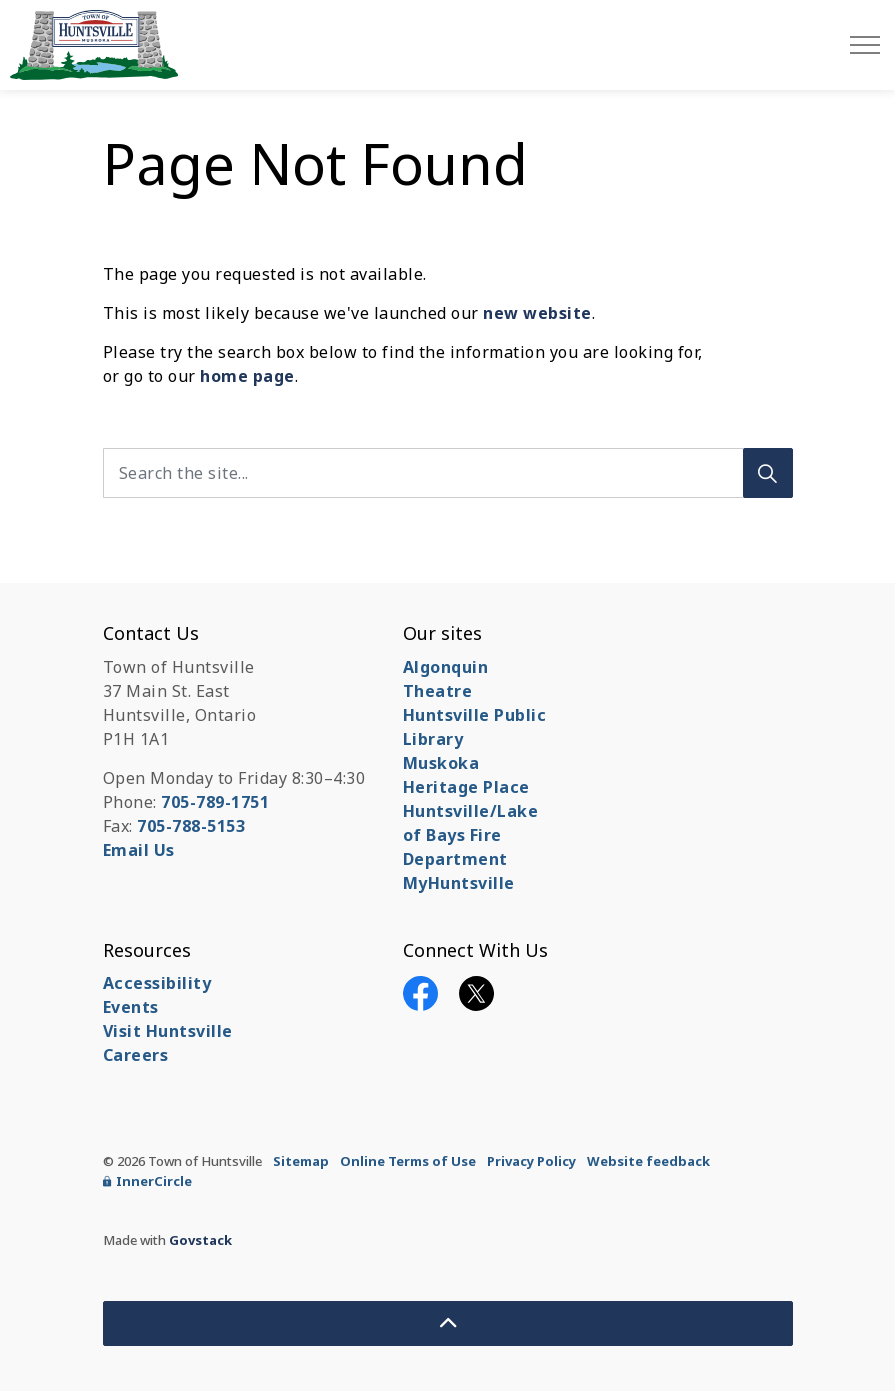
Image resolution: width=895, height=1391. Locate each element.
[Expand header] (865, 45)
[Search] (768, 473)
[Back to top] (448, 1323)
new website (537, 313)
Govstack (200, 1240)
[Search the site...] (448, 473)
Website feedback (648, 1161)
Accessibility (157, 983)
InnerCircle (147, 1181)
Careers (136, 1055)
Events (131, 1007)
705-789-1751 (215, 802)
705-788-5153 (191, 826)
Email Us (139, 850)
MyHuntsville (459, 883)
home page (247, 376)
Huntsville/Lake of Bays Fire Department (471, 835)
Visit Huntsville (168, 1031)
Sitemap (301, 1161)
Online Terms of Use (408, 1161)
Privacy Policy (531, 1161)
